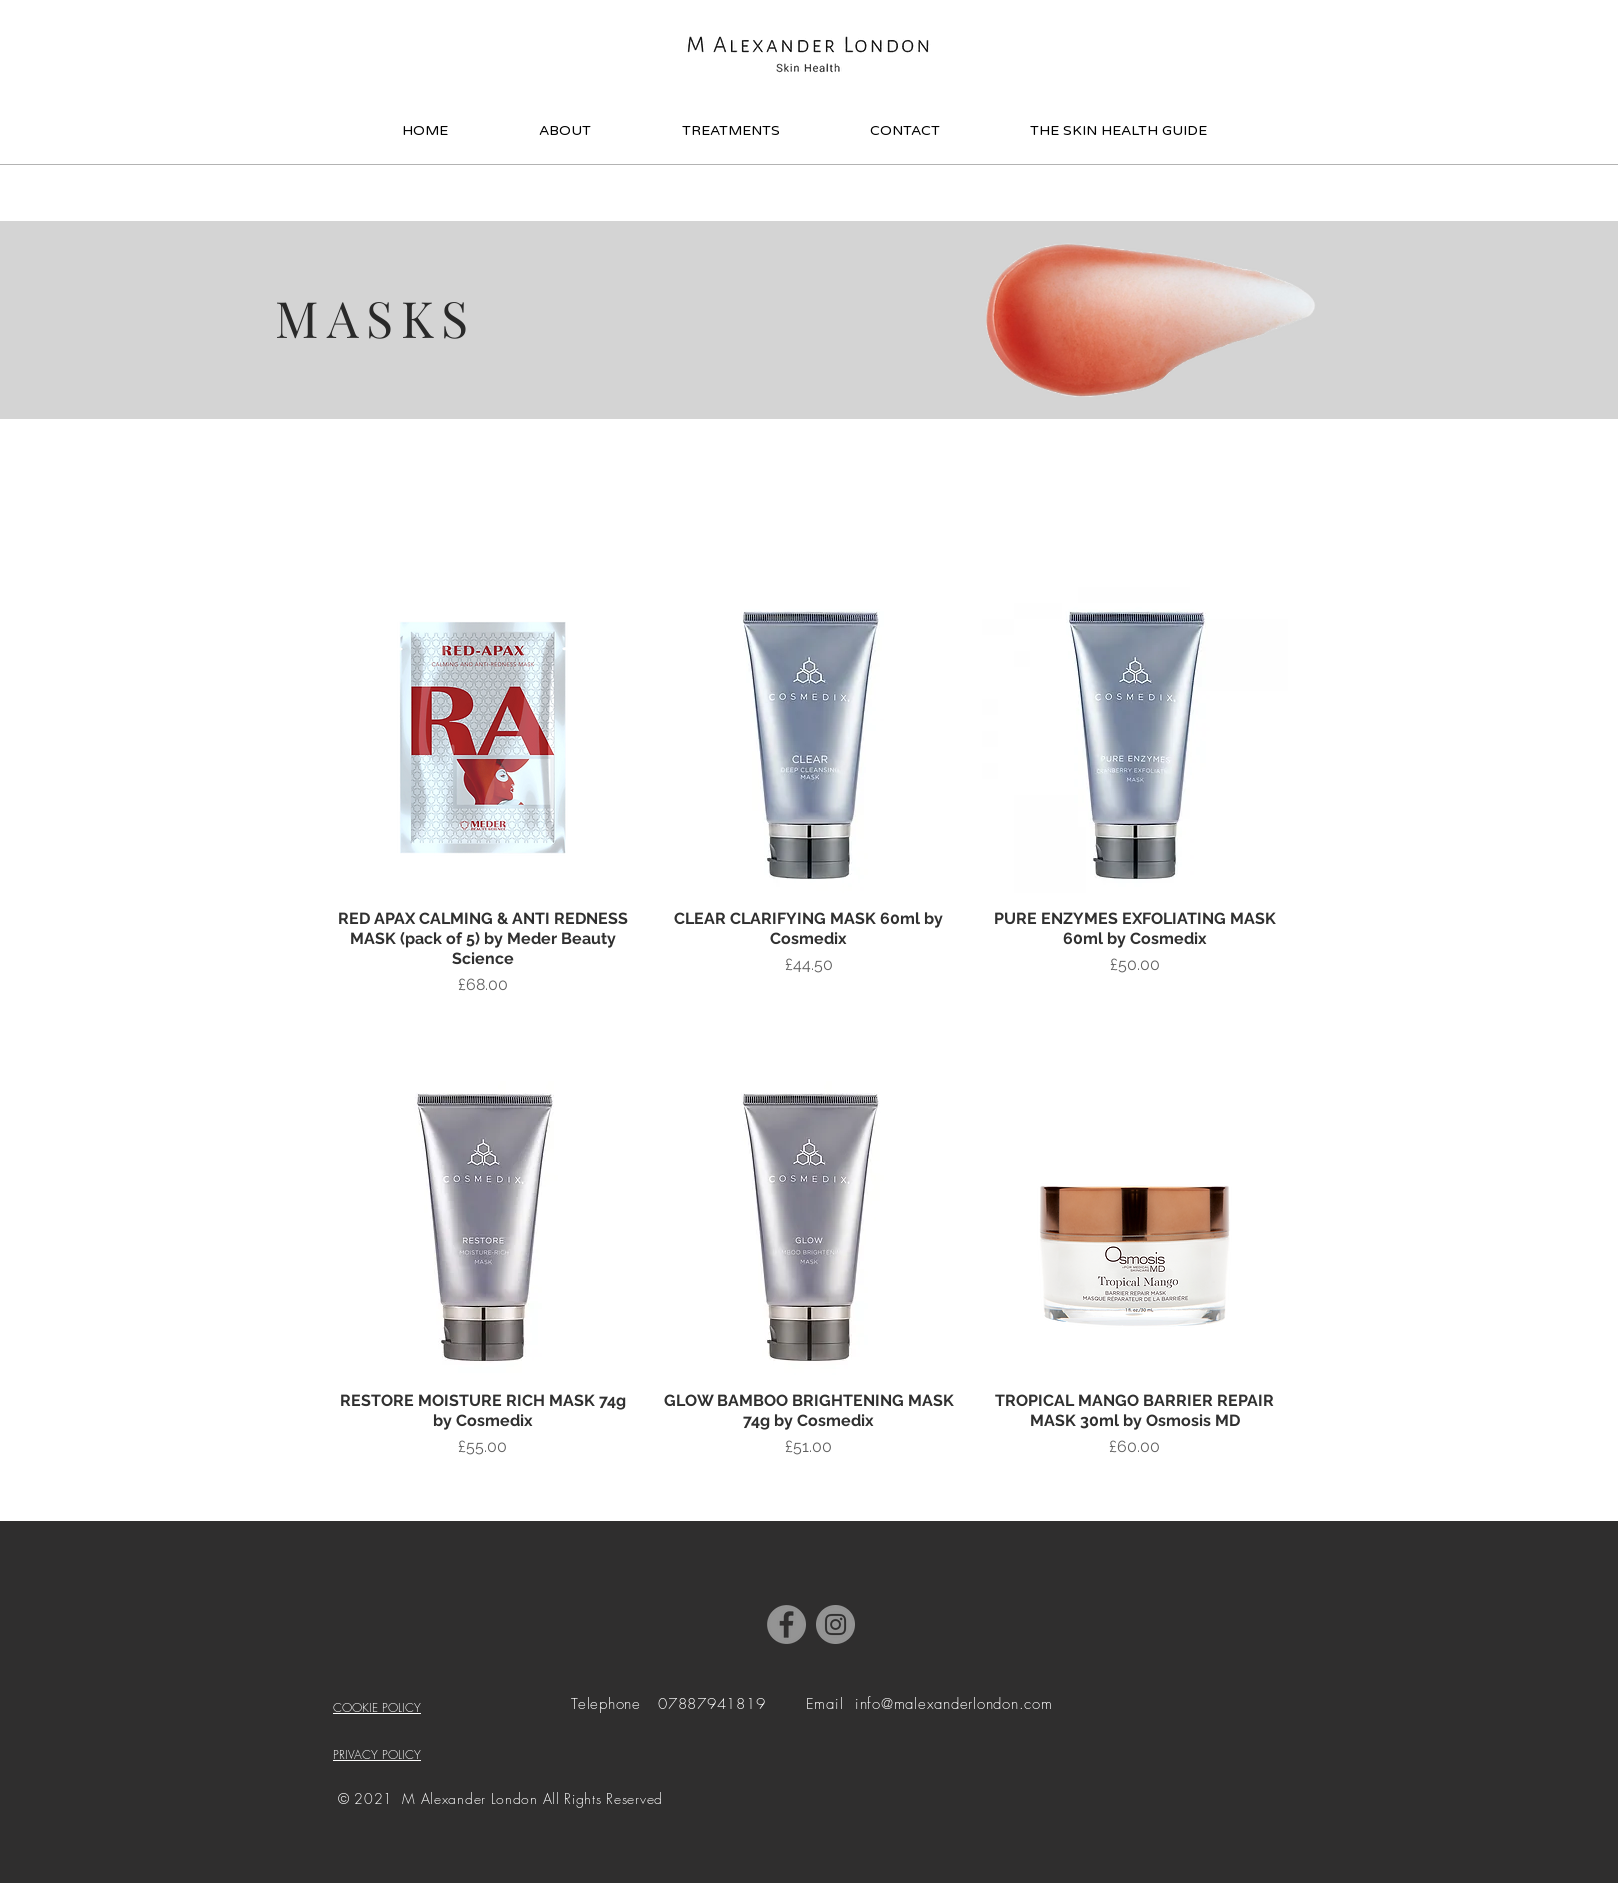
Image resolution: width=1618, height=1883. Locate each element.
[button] (1280, 47)
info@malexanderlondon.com (954, 1704)
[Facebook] (786, 1624)
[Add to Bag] (483, 1029)
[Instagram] (835, 1624)
